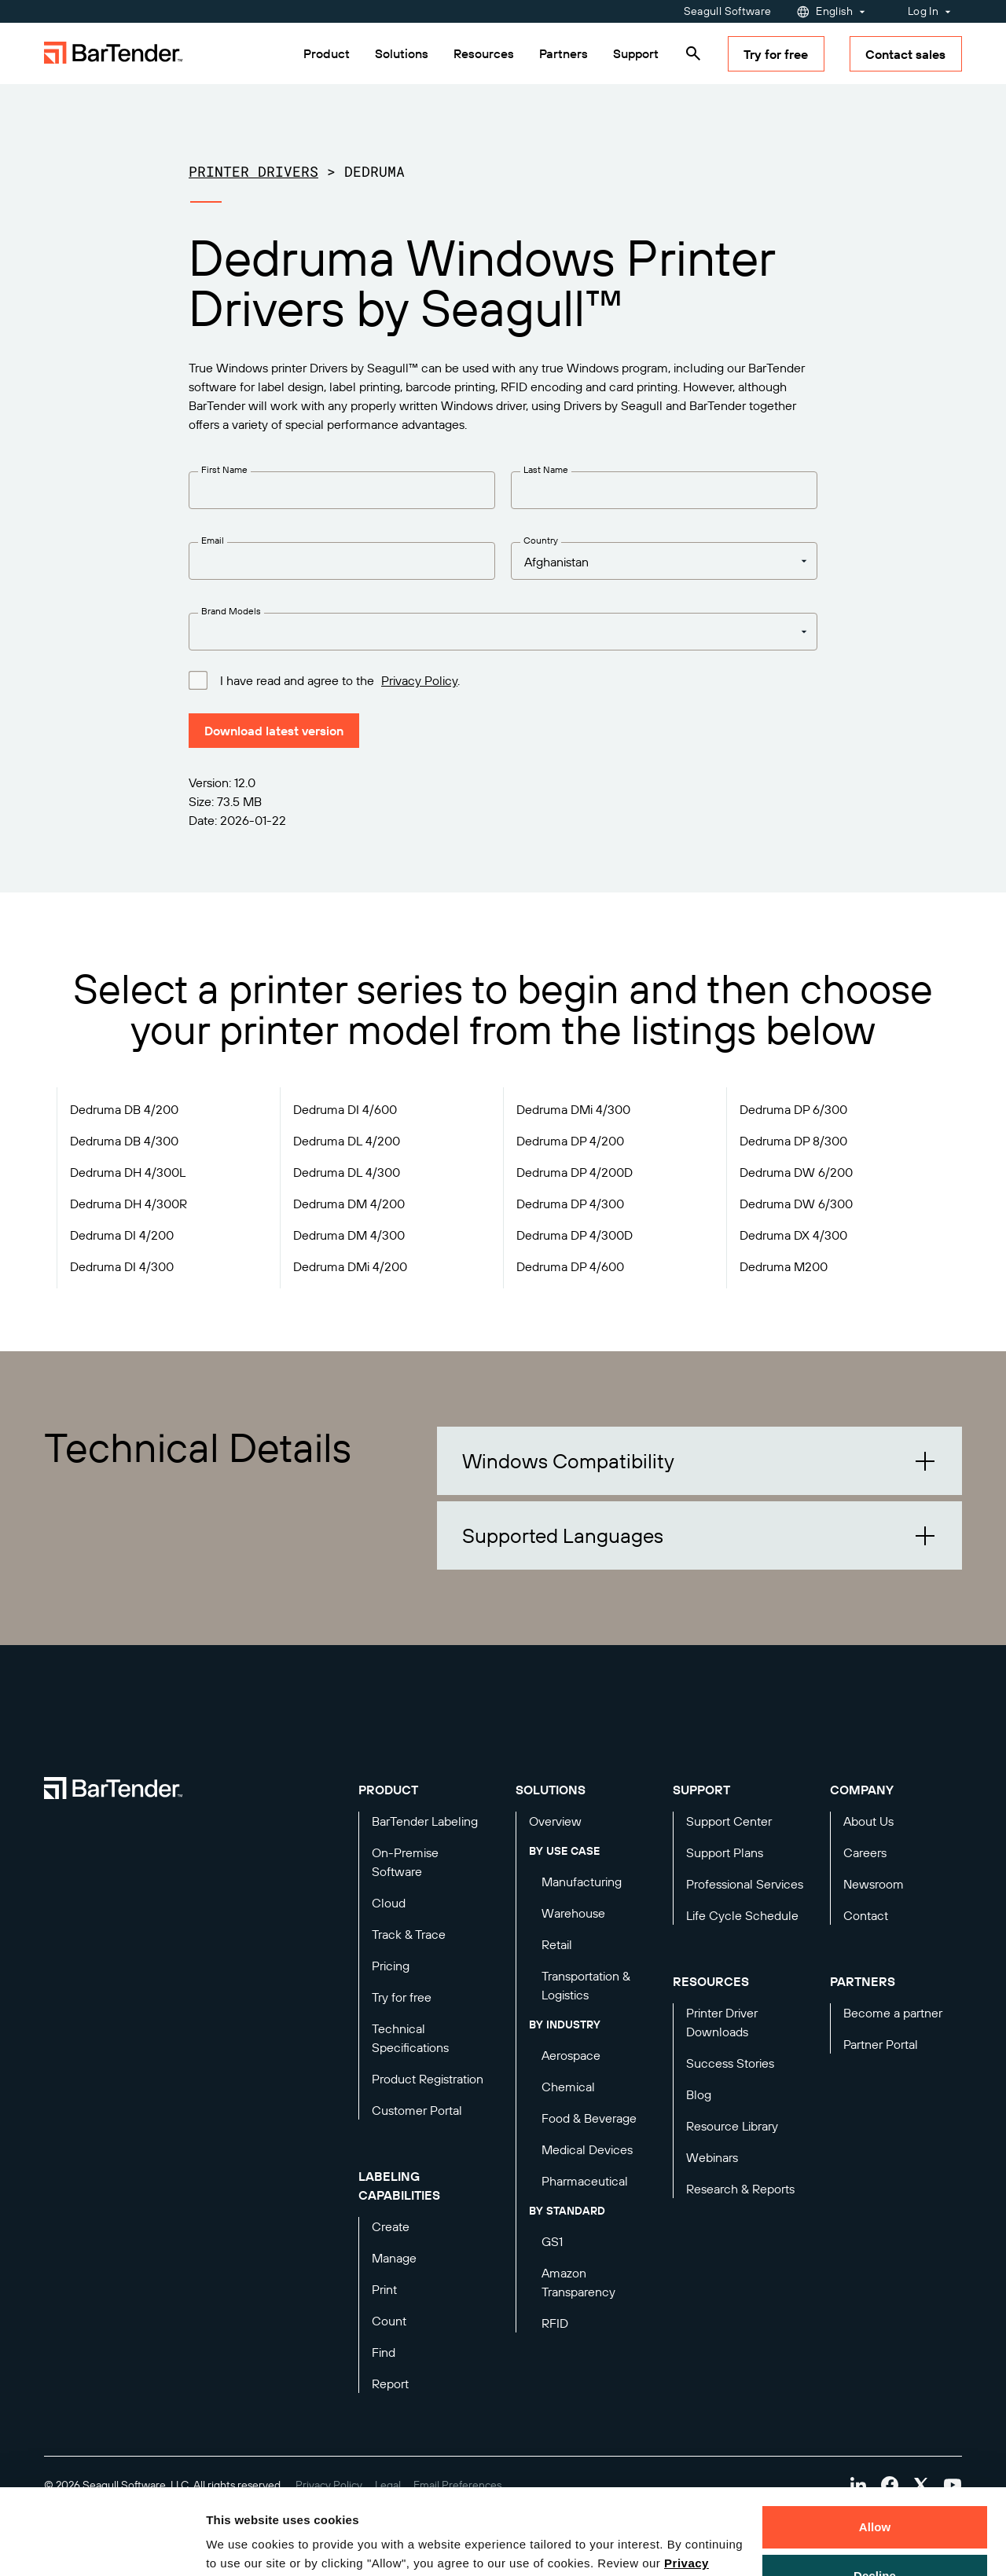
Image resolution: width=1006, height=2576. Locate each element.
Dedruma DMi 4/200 (350, 1266)
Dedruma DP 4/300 (570, 1203)
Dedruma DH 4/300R (128, 1203)
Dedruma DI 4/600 (345, 1109)
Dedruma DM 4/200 (349, 1203)
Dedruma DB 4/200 (124, 1109)
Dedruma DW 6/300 (796, 1203)
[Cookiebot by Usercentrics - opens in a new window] (102, 2545)
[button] (699, 1461)
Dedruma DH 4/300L (127, 1172)
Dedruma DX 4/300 (793, 1235)
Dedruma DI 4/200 (122, 1235)
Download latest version (273, 730)
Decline (875, 2494)
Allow (875, 2446)
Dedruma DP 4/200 (570, 1141)
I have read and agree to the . (340, 679)
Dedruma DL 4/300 (346, 1172)
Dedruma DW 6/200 (796, 1172)
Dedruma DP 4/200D (574, 1172)
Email (212, 540)
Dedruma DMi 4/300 (573, 1109)
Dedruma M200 (784, 1266)
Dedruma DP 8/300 (793, 1141)
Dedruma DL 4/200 (346, 1141)
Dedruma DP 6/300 (793, 1109)
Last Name (545, 469)
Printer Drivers (253, 171)
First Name (224, 469)
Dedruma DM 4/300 (349, 1235)
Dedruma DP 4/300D (574, 1235)
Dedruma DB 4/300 (124, 1141)
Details (238, 2545)
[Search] (693, 53)
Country (540, 540)
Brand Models (231, 611)
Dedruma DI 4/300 (122, 1266)
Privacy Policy (419, 680)
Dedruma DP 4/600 (570, 1266)
